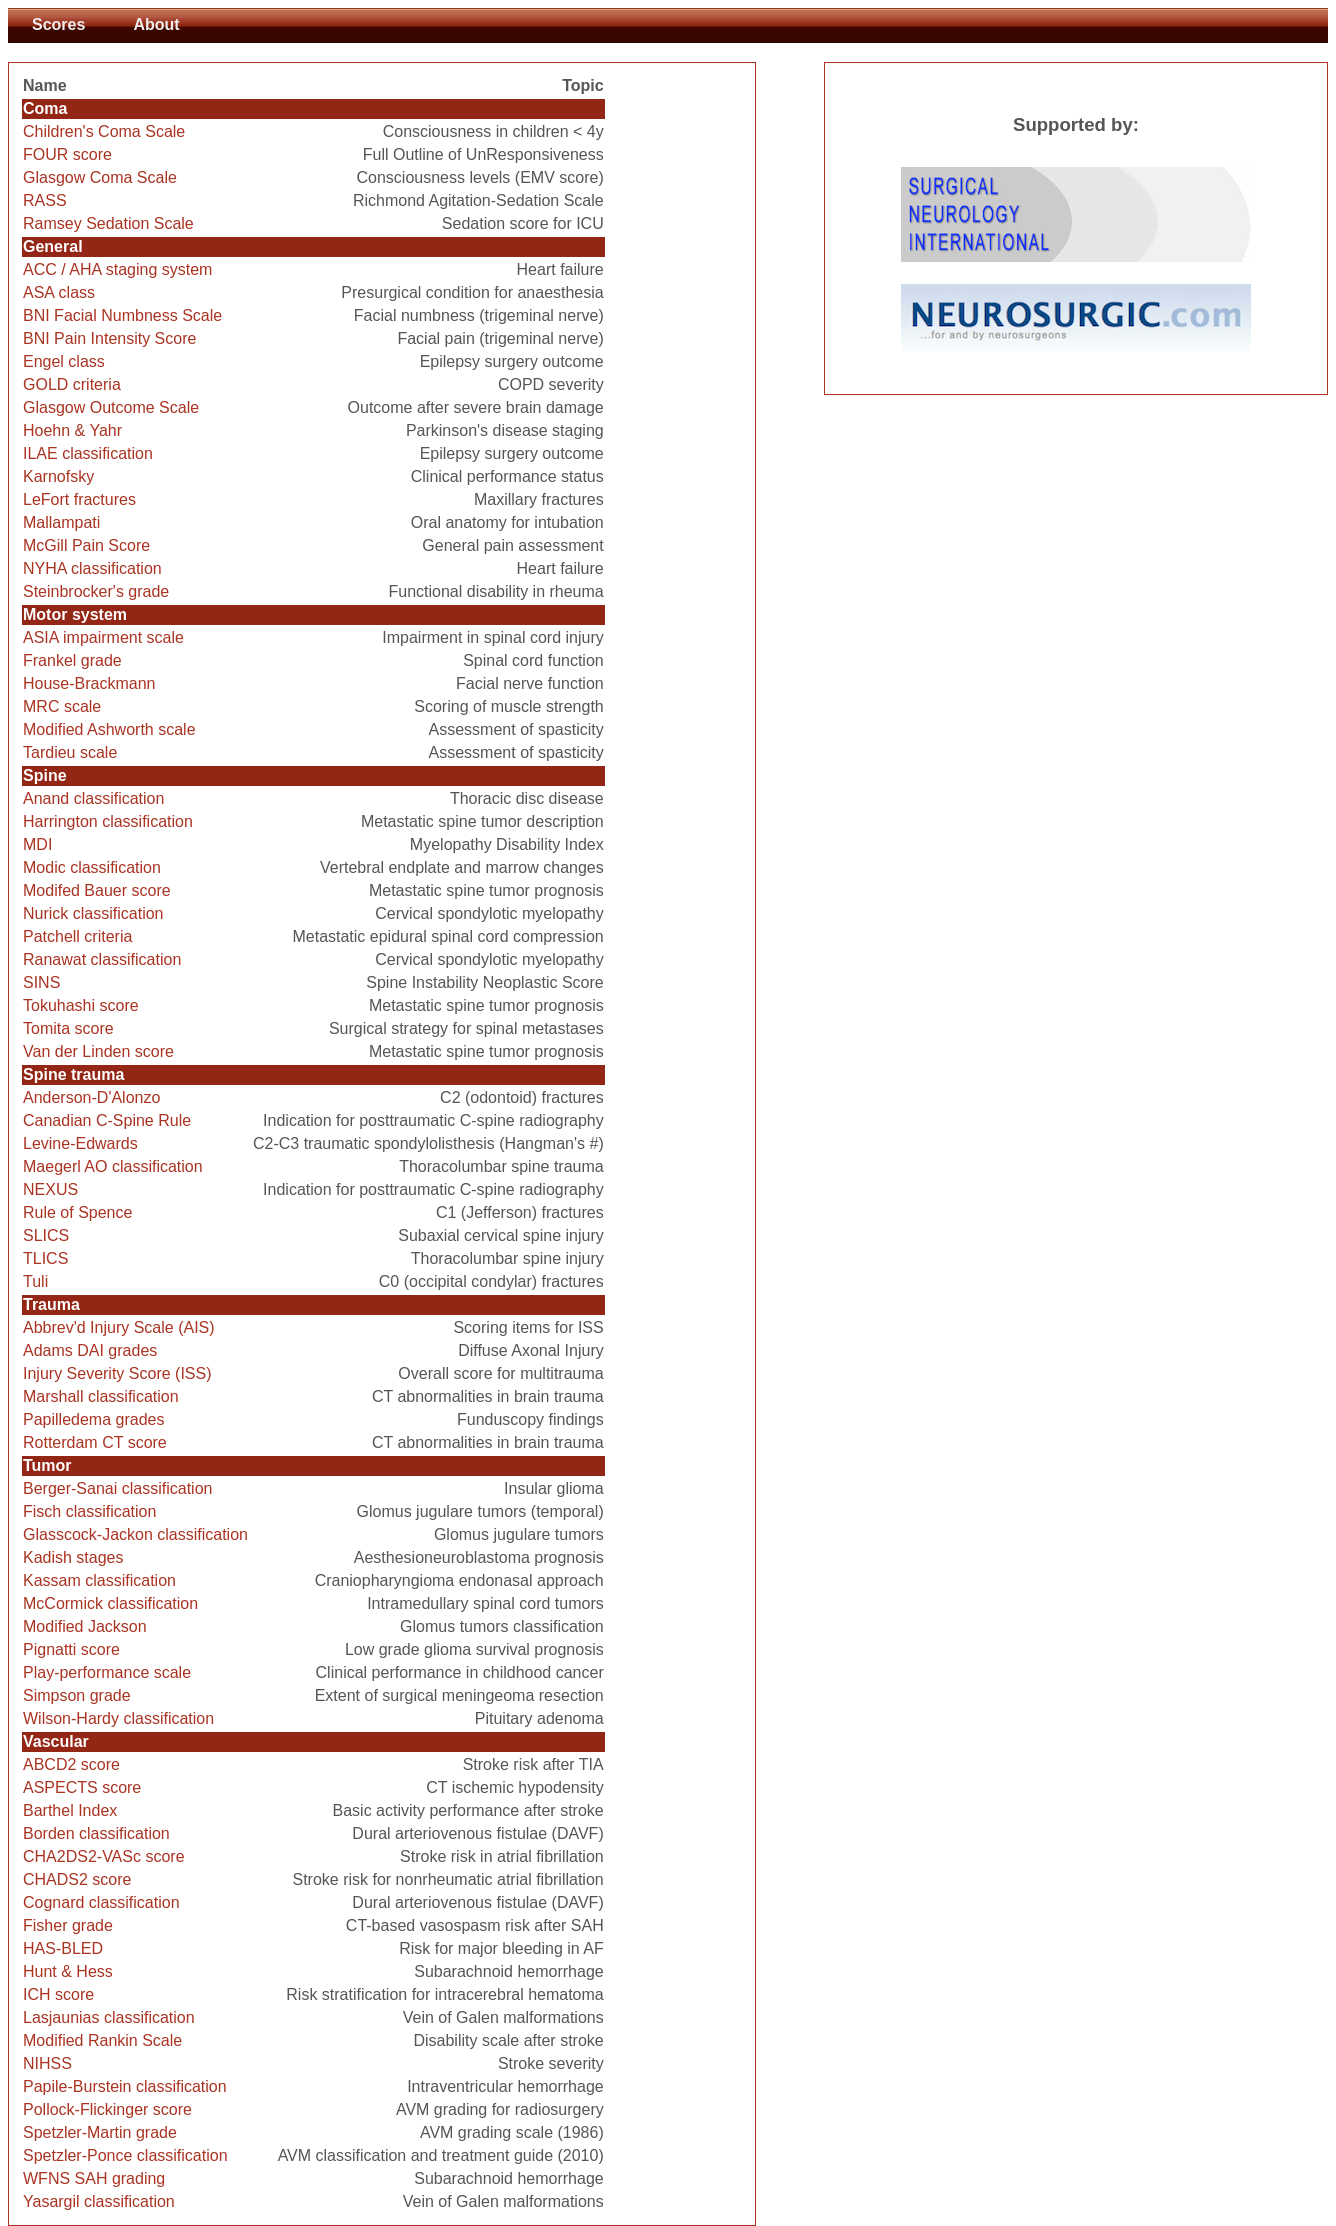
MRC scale (62, 706)
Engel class (64, 361)
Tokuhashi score (81, 1005)
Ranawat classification (102, 959)
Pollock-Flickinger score (107, 2109)
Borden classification (96, 1833)
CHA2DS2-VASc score (104, 1856)
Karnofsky (58, 476)
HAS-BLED (63, 1948)
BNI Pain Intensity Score (109, 338)
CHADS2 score (77, 1879)
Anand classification (93, 798)
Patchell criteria (77, 936)
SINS (41, 982)
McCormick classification (110, 1603)
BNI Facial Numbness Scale (122, 315)
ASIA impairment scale (103, 637)
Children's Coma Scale (104, 131)
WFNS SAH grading (94, 2178)
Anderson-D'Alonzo (91, 1097)
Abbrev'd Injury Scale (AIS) (119, 1327)
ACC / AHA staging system (117, 269)
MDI (37, 844)
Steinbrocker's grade (96, 591)
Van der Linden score (98, 1051)
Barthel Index (70, 1810)
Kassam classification (99, 1580)
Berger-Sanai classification (117, 1488)
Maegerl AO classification (113, 1166)
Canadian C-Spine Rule (107, 1120)
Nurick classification (93, 913)
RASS (45, 200)
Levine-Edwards (80, 1143)
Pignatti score (71, 1649)
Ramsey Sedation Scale (108, 223)
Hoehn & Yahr (72, 430)
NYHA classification (92, 568)
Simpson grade (77, 1695)
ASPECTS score (82, 1787)
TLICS (45, 1258)
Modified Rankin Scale (102, 2040)
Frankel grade (72, 660)
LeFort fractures (79, 499)
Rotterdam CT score (95, 1442)
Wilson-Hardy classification (118, 1718)
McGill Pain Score (86, 545)
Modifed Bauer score (97, 890)
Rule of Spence (77, 1212)
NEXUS (50, 1189)
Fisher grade (68, 1925)
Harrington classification (108, 821)
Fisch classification (89, 1511)
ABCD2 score (71, 1764)
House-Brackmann (89, 683)
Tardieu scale (70, 752)
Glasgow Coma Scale (100, 177)
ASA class (59, 292)
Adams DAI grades (90, 1350)
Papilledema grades (93, 1419)
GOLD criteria (72, 384)
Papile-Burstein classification (125, 2086)
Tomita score (68, 1028)
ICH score (58, 1994)
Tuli (35, 1281)
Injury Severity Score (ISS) (117, 1373)
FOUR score (67, 154)
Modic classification (92, 867)
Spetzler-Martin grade (100, 2132)
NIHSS (47, 2063)
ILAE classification (88, 453)
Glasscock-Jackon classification (135, 1534)
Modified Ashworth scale (109, 729)
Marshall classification (101, 1396)
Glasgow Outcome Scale (111, 407)
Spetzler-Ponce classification (125, 2155)
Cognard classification (101, 1902)
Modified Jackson (85, 1626)
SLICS (46, 1235)
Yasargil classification (99, 2201)
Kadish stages (73, 1557)
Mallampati (61, 522)
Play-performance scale (107, 1672)
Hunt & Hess (68, 1971)
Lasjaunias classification (109, 2017)
